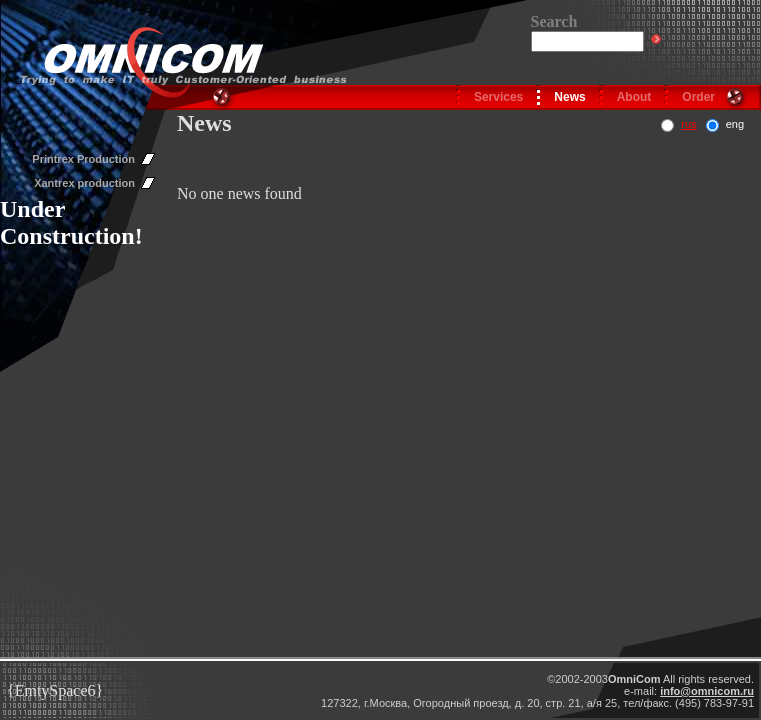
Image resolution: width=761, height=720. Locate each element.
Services (498, 97)
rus (688, 124)
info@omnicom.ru (707, 691)
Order (698, 97)
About (634, 97)
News (569, 97)
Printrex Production (83, 159)
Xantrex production (84, 183)
